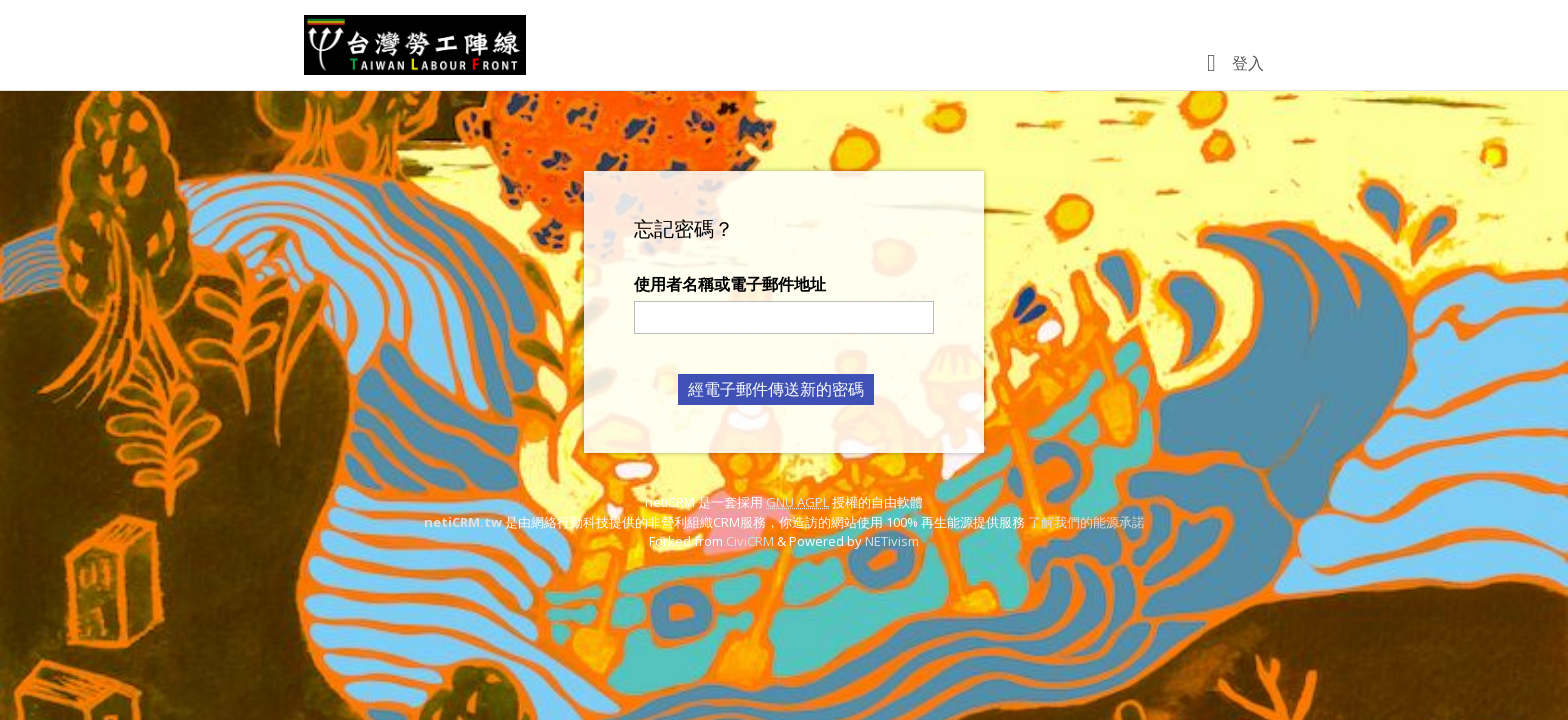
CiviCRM (750, 541)
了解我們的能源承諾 (1086, 522)
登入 (1248, 63)
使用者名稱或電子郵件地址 (730, 284)
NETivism (892, 541)
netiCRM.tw (463, 522)
